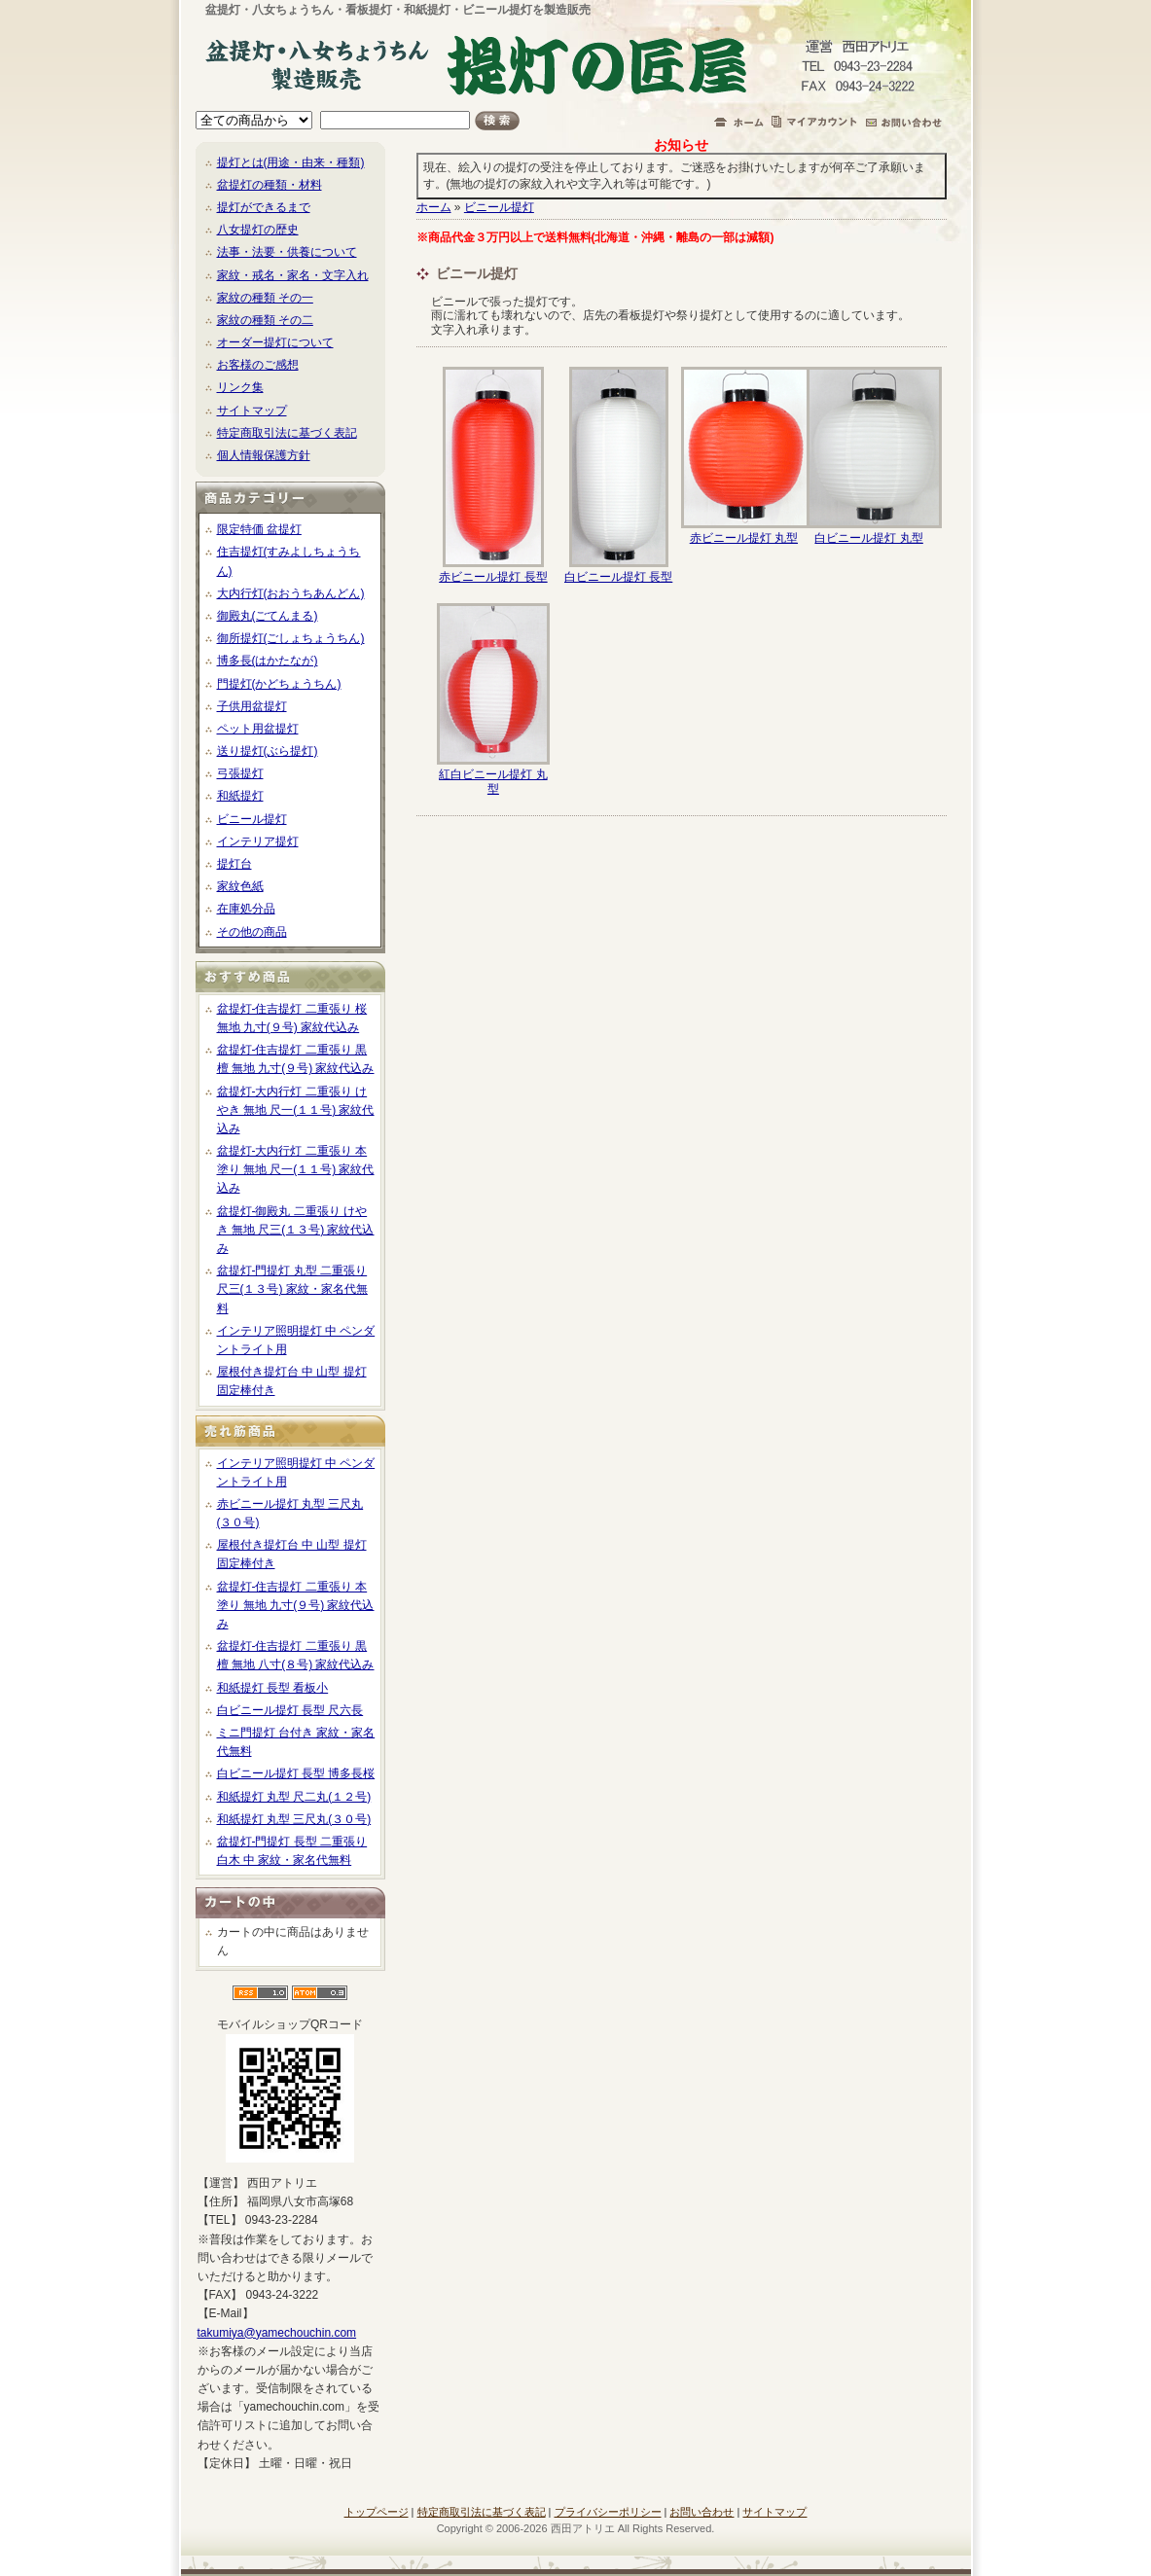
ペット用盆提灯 (258, 728)
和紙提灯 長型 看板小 (273, 1688)
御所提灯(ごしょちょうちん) (291, 638)
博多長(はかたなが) (267, 660)
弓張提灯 (240, 773)
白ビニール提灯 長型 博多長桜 (296, 1773)
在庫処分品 (246, 908)
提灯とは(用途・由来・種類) (291, 162)
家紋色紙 (240, 886)
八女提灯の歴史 (258, 229)
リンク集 (240, 387)
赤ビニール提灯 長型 (493, 577)
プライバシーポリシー (608, 2512)
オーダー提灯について (275, 342)
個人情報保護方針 (263, 455)
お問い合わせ (701, 2512)
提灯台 (234, 864)
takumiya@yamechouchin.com (277, 2333)
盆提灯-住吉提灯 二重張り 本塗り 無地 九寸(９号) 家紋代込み (296, 1605)
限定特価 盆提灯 (259, 529)
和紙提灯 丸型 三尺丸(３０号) (294, 1819)
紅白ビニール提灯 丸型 (493, 781)
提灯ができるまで (263, 207)
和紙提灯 (240, 796)
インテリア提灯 (258, 841)
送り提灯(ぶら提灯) (267, 751)
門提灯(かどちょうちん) (279, 684)
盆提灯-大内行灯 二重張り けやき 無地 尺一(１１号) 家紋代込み (296, 1110)
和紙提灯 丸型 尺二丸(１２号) (294, 1797)
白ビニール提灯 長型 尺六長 (290, 1710)
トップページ (376, 2512)
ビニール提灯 (252, 819)
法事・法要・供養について (287, 252)
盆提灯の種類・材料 (269, 185)
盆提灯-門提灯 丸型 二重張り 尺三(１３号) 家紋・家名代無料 (292, 1289)
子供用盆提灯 (252, 706)
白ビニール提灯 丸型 (868, 538)
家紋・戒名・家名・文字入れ (293, 275)
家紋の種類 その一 (265, 297)
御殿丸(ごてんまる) (267, 616)
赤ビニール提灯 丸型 (744, 538)
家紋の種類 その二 (265, 320)
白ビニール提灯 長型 (618, 577)
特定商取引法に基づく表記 (287, 433)
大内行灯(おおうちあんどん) (291, 593)
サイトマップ (252, 410)
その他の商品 (252, 932)
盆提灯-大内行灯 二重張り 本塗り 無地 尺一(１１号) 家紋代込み (296, 1169)
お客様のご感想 (258, 365)
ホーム (433, 207)
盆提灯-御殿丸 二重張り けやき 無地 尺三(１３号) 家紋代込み (296, 1229)
